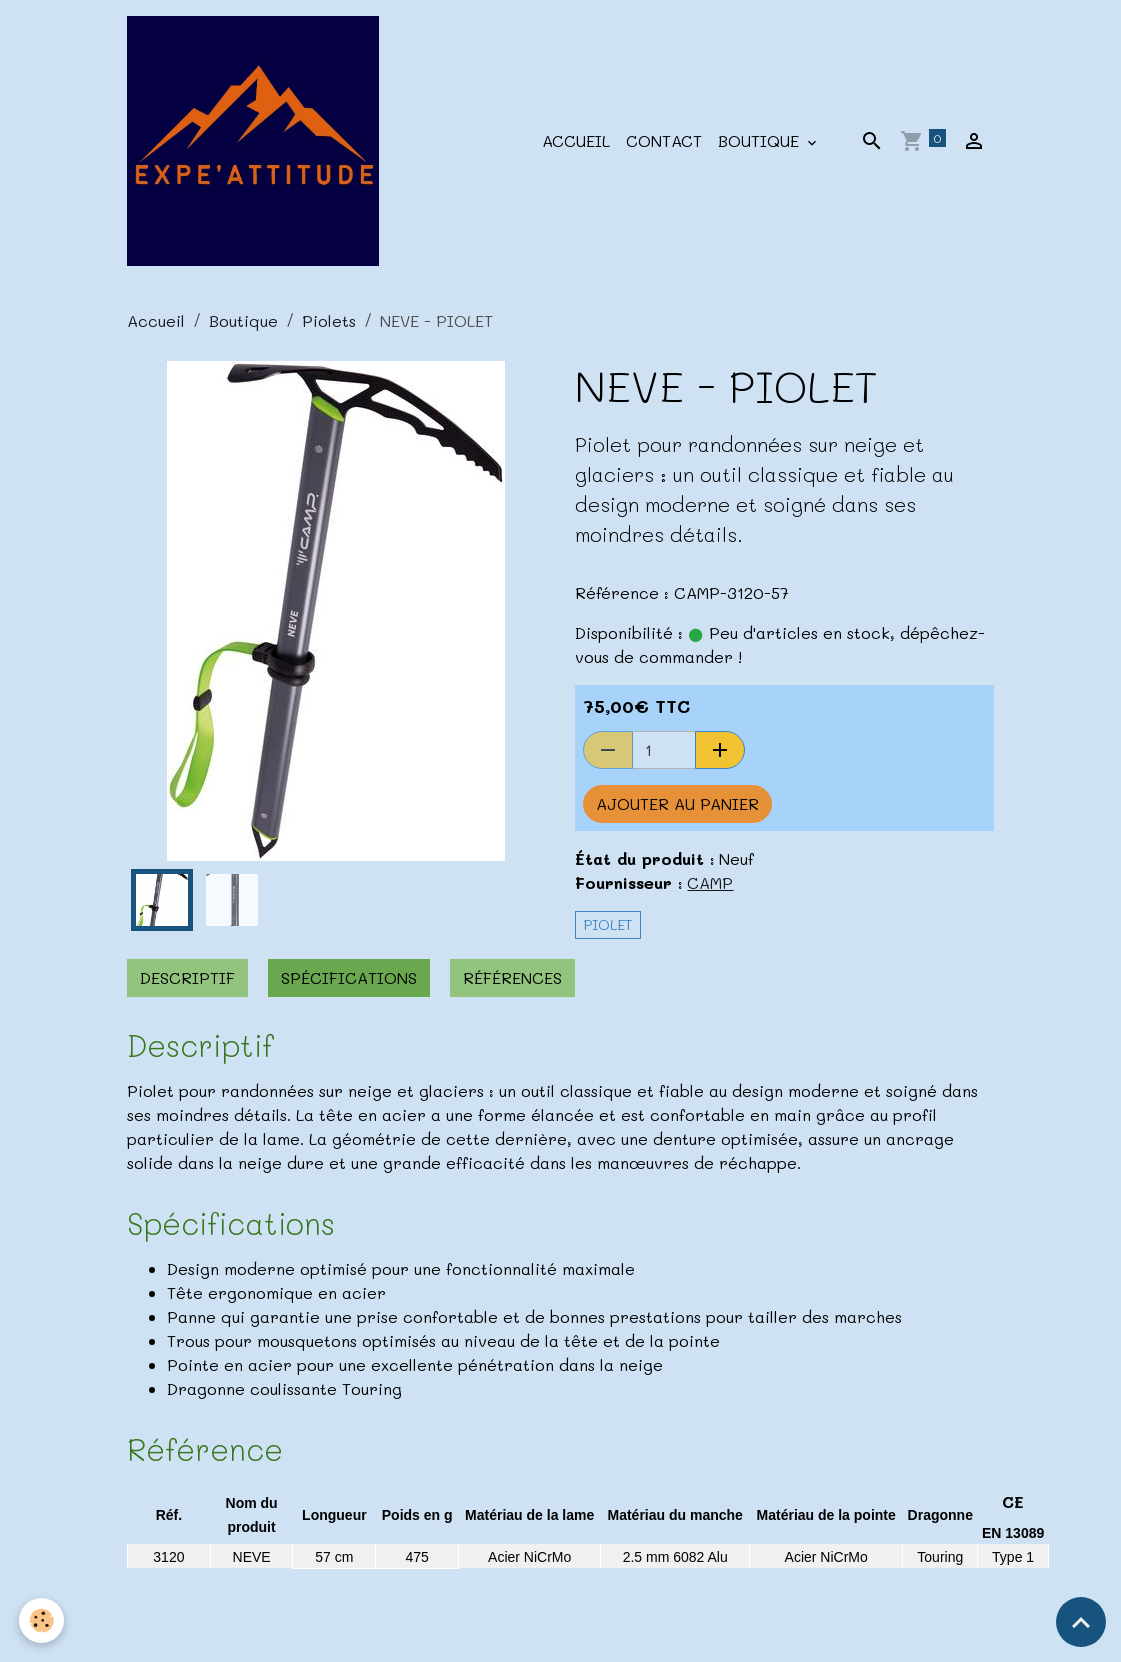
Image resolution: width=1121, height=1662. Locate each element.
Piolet (608, 924)
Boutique (761, 140)
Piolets (329, 320)
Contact (664, 140)
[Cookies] (42, 1620)
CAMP (710, 882)
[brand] (257, 141)
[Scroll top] (1081, 1622)
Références (512, 977)
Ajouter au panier (677, 803)
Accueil (576, 140)
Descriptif (187, 977)
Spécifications (349, 977)
